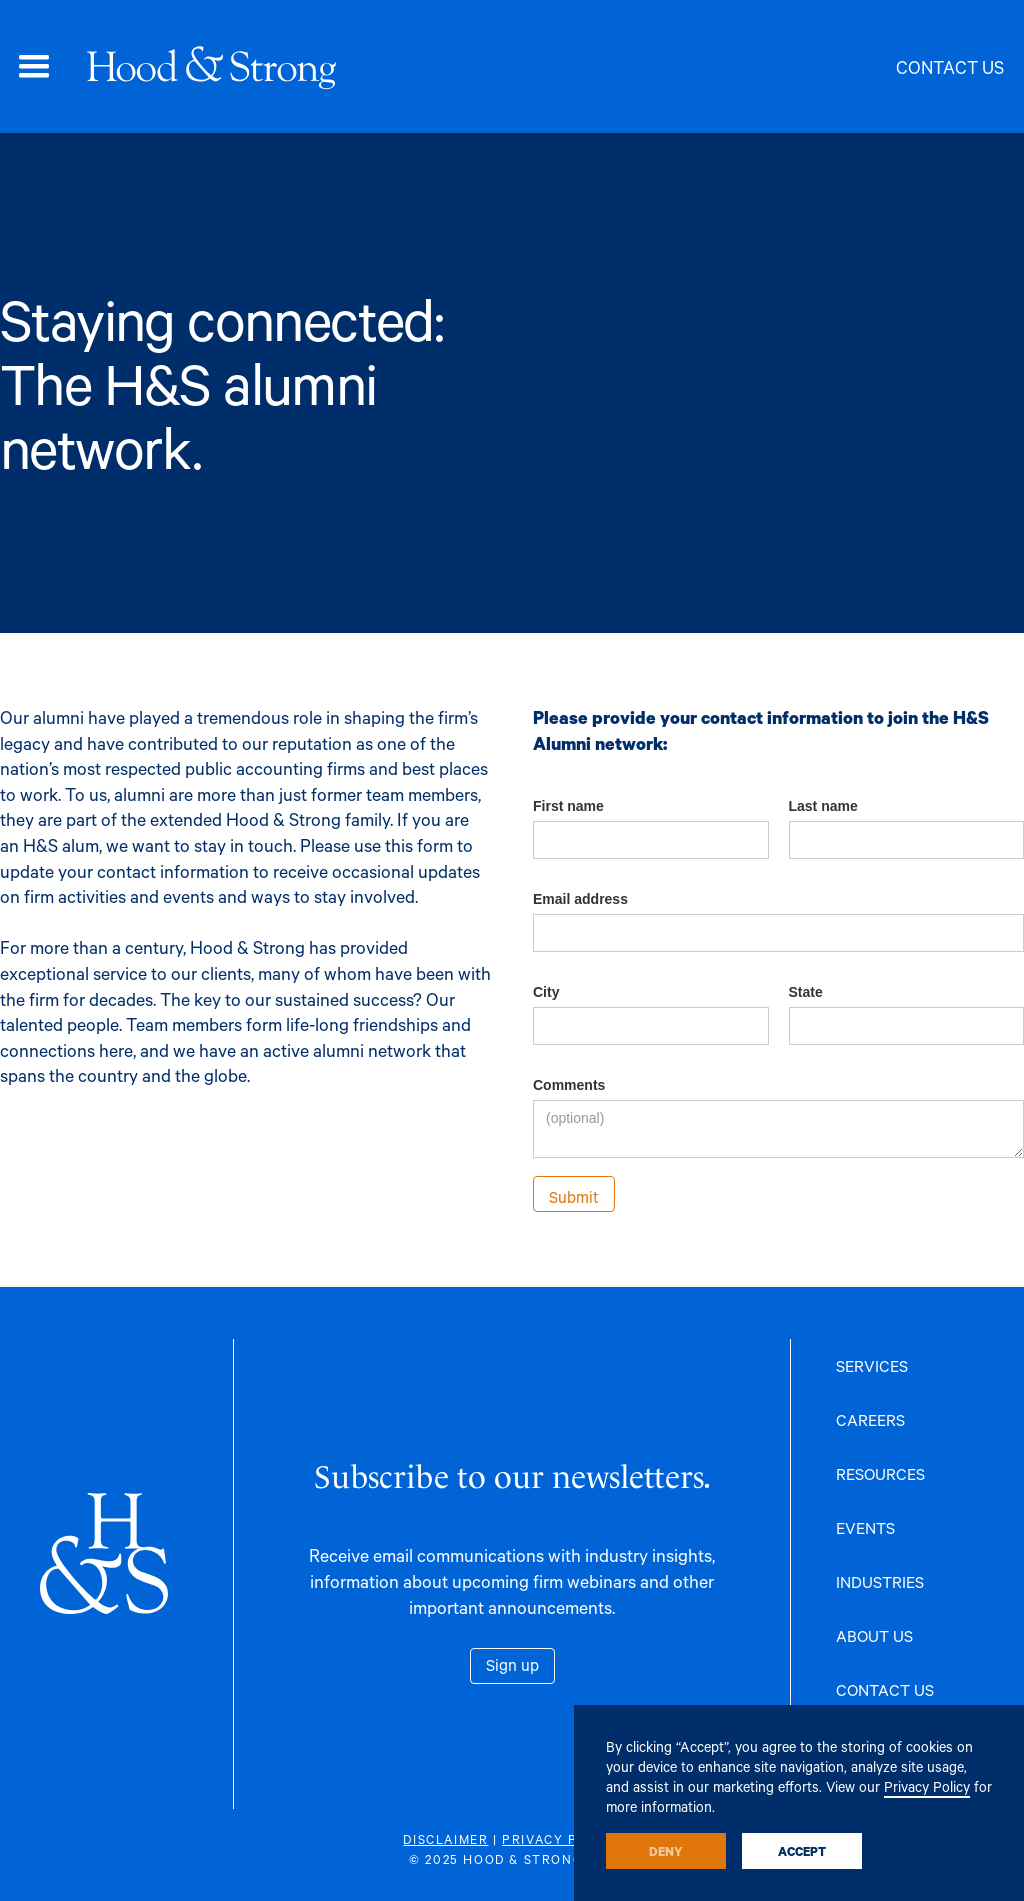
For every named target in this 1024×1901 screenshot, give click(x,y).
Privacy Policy (927, 1786)
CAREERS (870, 1419)
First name (568, 806)
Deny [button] (666, 1851)
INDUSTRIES (880, 1581)
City (546, 992)
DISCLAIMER (445, 1839)
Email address (580, 899)
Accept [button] (802, 1851)
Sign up (512, 1664)
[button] (34, 67)
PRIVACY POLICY (561, 1839)
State (806, 992)
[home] (210, 67)
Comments (569, 1085)
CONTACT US (885, 1689)
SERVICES (872, 1365)
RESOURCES (880, 1473)
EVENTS (865, 1527)
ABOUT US (874, 1635)
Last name (823, 806)
